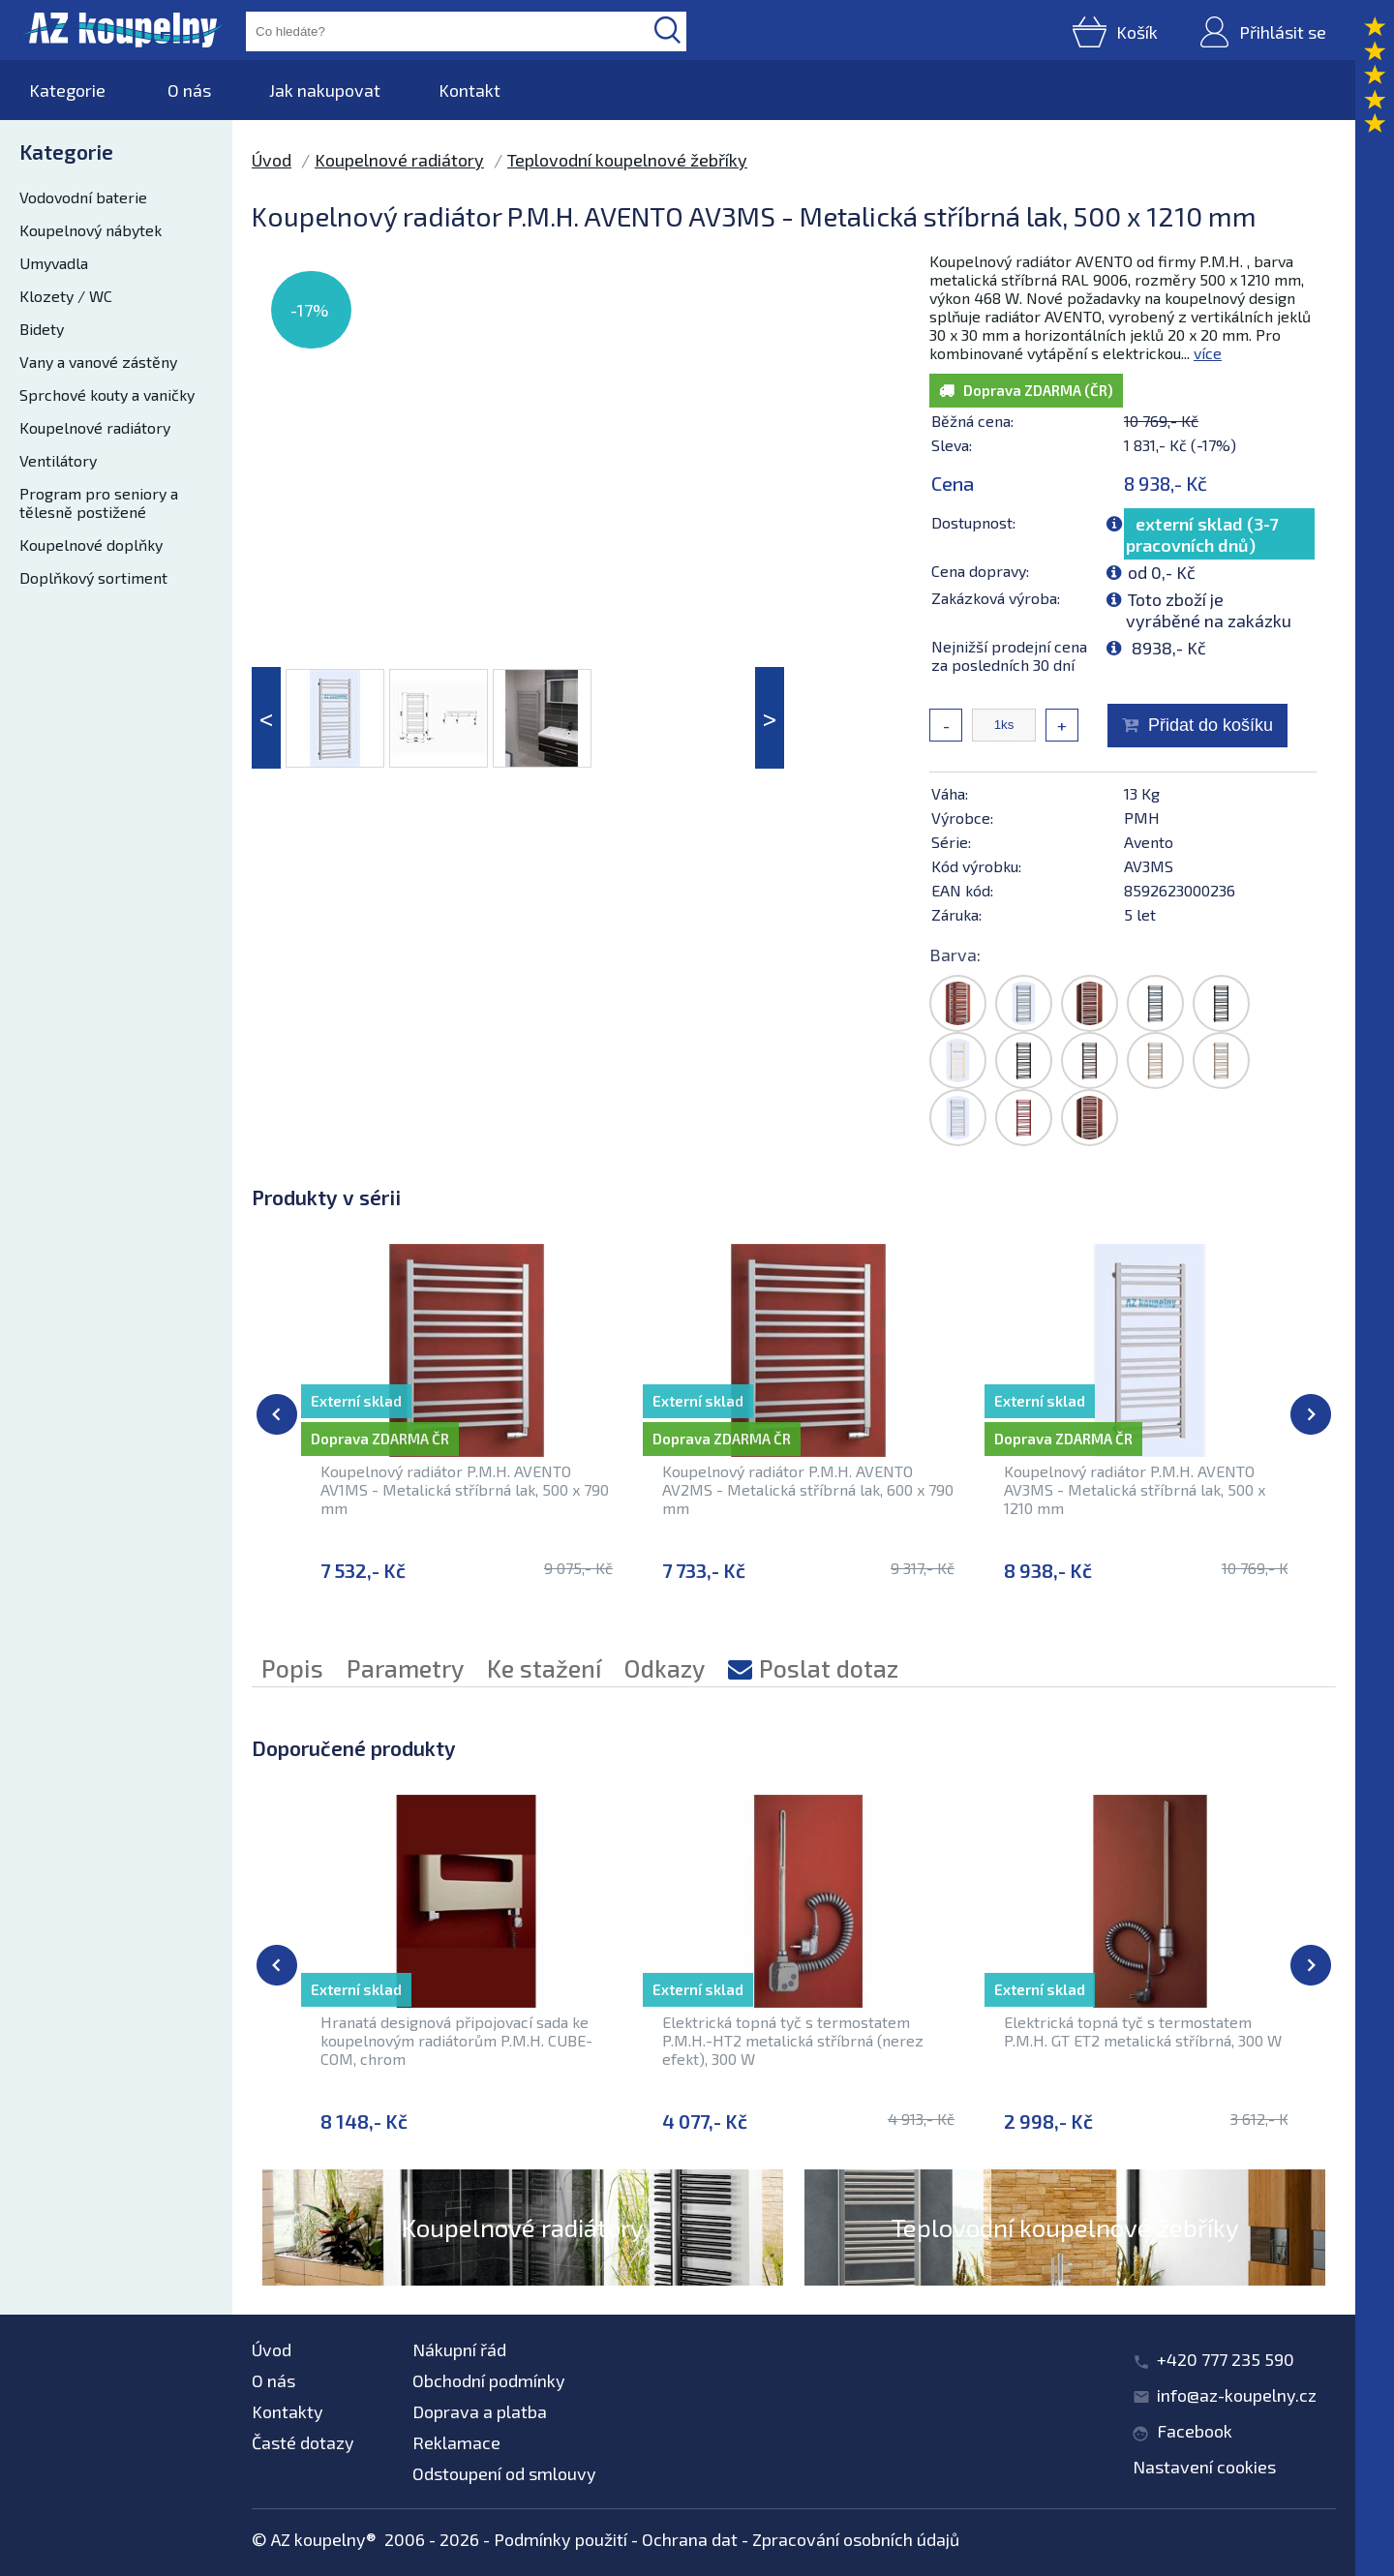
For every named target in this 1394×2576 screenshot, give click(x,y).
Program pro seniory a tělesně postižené (98, 502)
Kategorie (67, 90)
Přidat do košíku (1210, 725)
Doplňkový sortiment (93, 577)
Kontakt (469, 90)
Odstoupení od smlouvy (504, 2473)
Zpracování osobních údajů (855, 2539)
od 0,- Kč (1162, 572)
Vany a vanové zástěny (98, 361)
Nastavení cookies (1204, 2466)
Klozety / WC (65, 296)
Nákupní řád (459, 2349)
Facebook (1194, 2430)
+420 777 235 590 (1225, 2359)
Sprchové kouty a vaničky (107, 394)
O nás (189, 90)
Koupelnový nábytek (90, 230)
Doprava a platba (479, 2411)
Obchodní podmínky (488, 2380)
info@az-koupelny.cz (1237, 2395)
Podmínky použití (560, 2539)
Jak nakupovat (324, 90)
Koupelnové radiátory (94, 427)
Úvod (271, 159)
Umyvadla (53, 263)
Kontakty (287, 2411)
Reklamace (456, 2442)
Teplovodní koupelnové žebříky (627, 159)
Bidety (41, 328)
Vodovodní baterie (83, 197)
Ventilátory (58, 460)
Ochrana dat (690, 2539)
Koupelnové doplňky (91, 544)
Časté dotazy (303, 2442)
